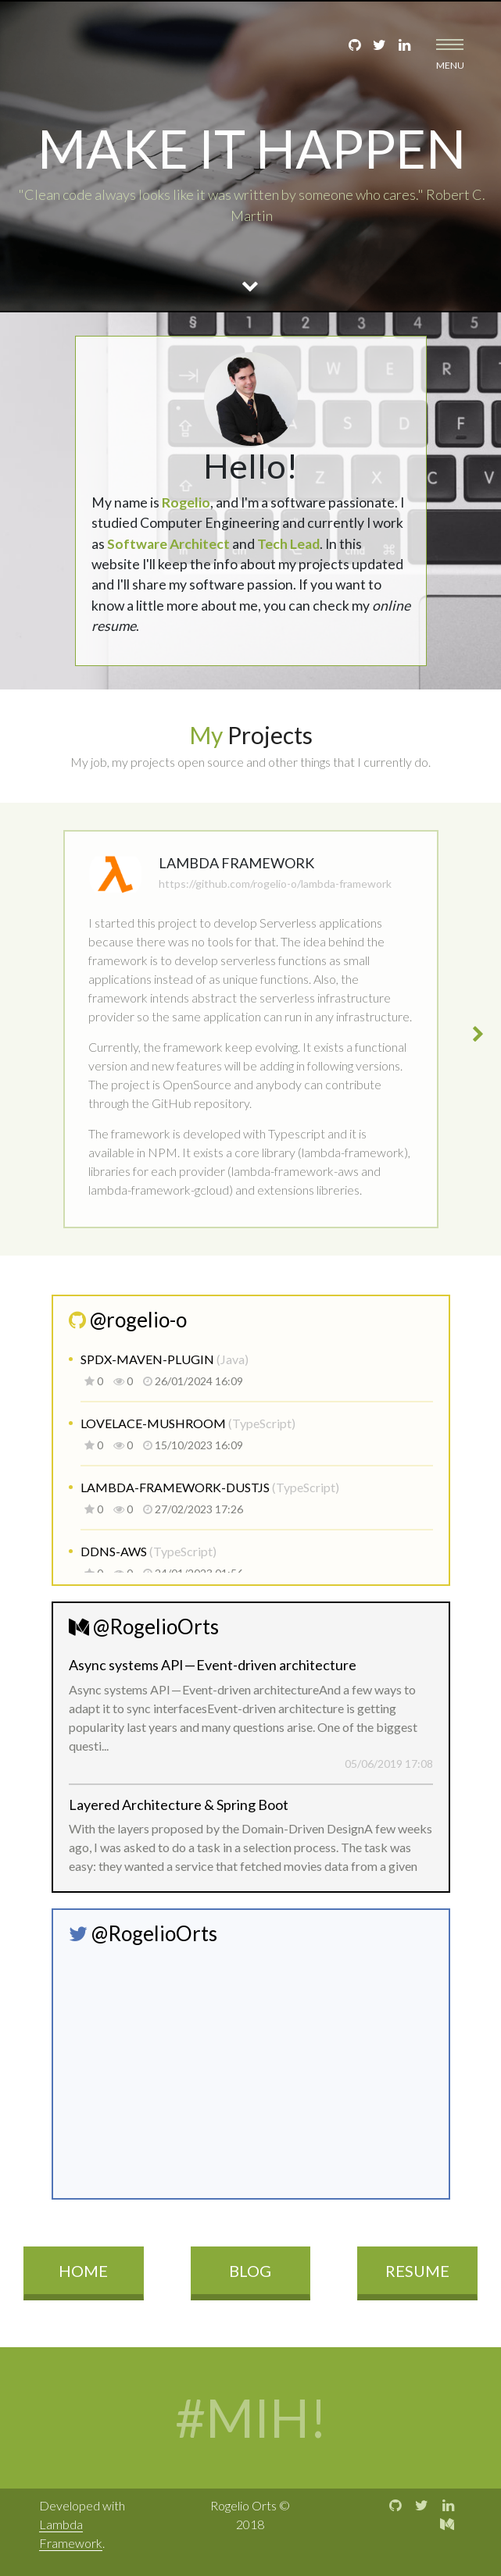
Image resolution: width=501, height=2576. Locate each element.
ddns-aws (115, 1551)
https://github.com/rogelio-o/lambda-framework (275, 883)
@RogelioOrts (144, 1626)
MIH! (312, 2417)
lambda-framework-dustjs (176, 1487)
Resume (417, 2270)
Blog (250, 2270)
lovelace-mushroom (154, 1423)
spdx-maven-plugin (149, 1359)
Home (83, 2270)
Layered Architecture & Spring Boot (178, 1804)
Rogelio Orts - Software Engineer (60, 53)
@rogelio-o (128, 1319)
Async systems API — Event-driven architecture (212, 1664)
